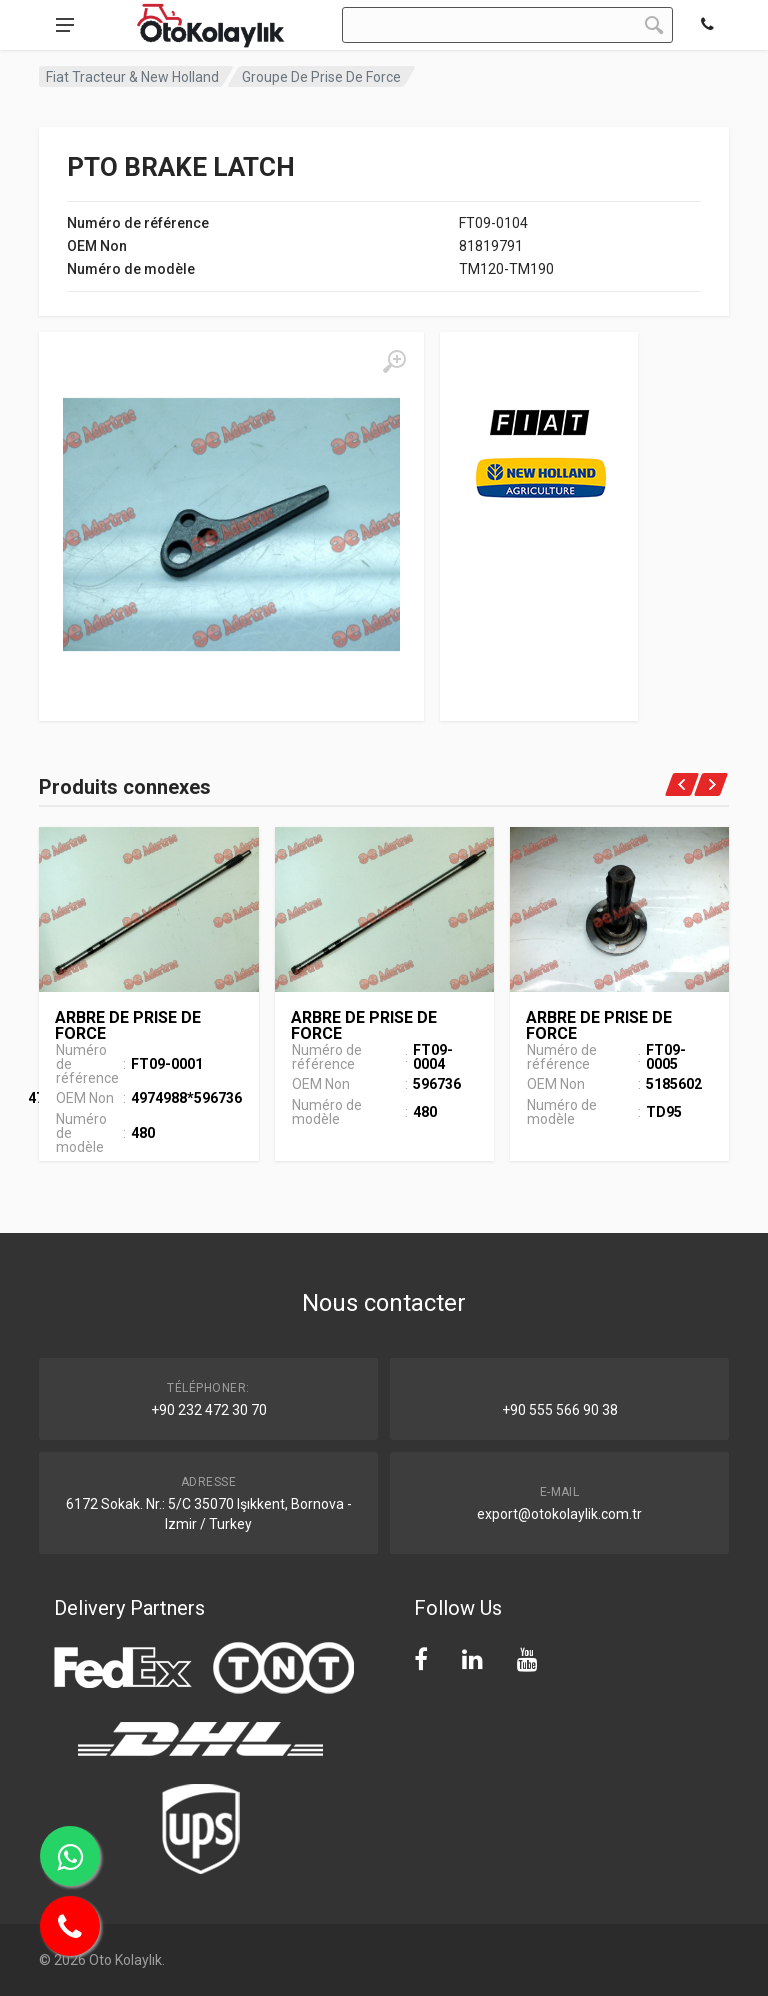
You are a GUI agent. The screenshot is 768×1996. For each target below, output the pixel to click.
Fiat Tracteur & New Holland (132, 77)
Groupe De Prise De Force (321, 77)
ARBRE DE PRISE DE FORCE (128, 1025)
